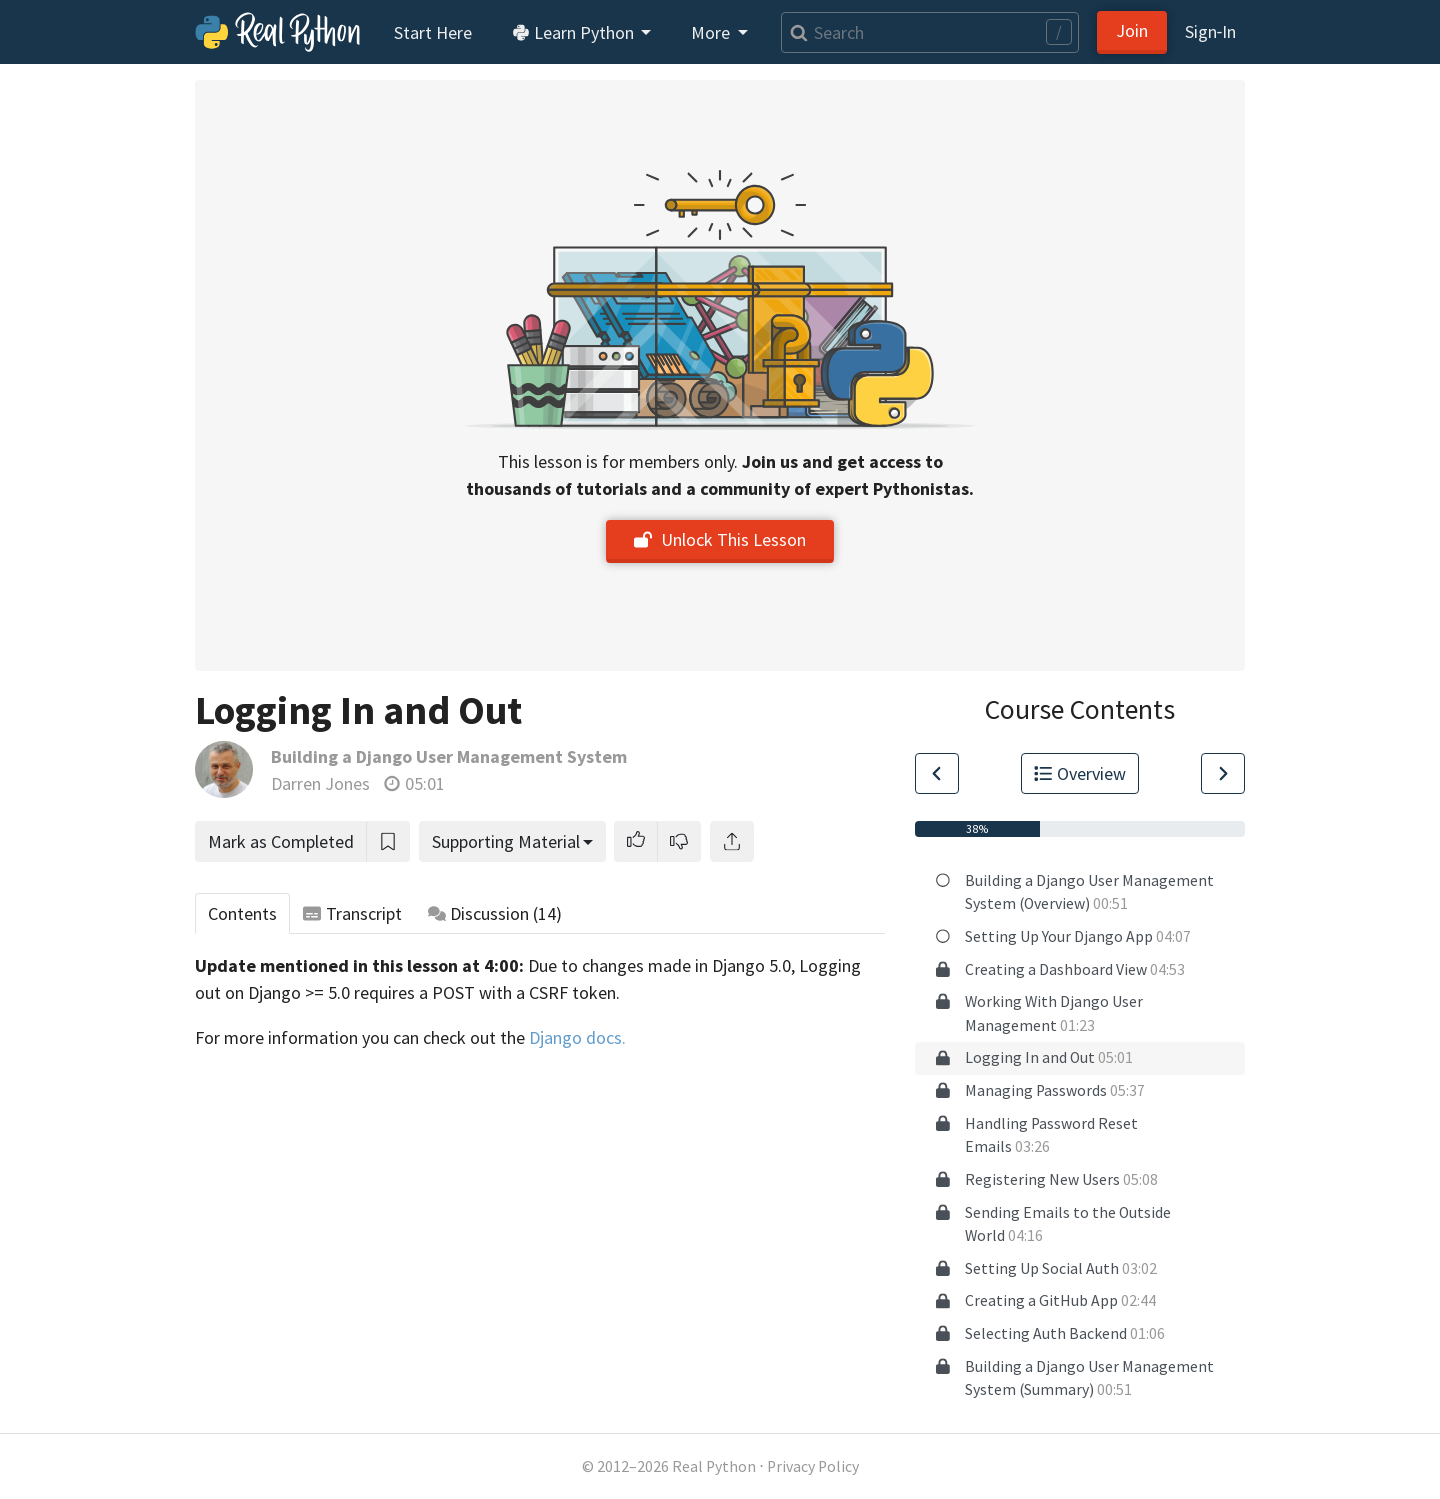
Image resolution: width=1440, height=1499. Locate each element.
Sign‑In (1210, 31)
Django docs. (577, 1037)
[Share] (732, 841)
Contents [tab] (242, 913)
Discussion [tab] (495, 913)
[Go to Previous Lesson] (937, 773)
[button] (636, 841)
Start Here (433, 32)
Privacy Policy (813, 1466)
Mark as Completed (281, 841)
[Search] (930, 32)
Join (1132, 30)
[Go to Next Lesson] (1223, 773)
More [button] (712, 32)
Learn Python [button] (575, 32)
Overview (1080, 773)
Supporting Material (506, 841)
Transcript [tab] (352, 913)
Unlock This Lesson (720, 539)
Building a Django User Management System (449, 756)
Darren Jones (320, 783)
